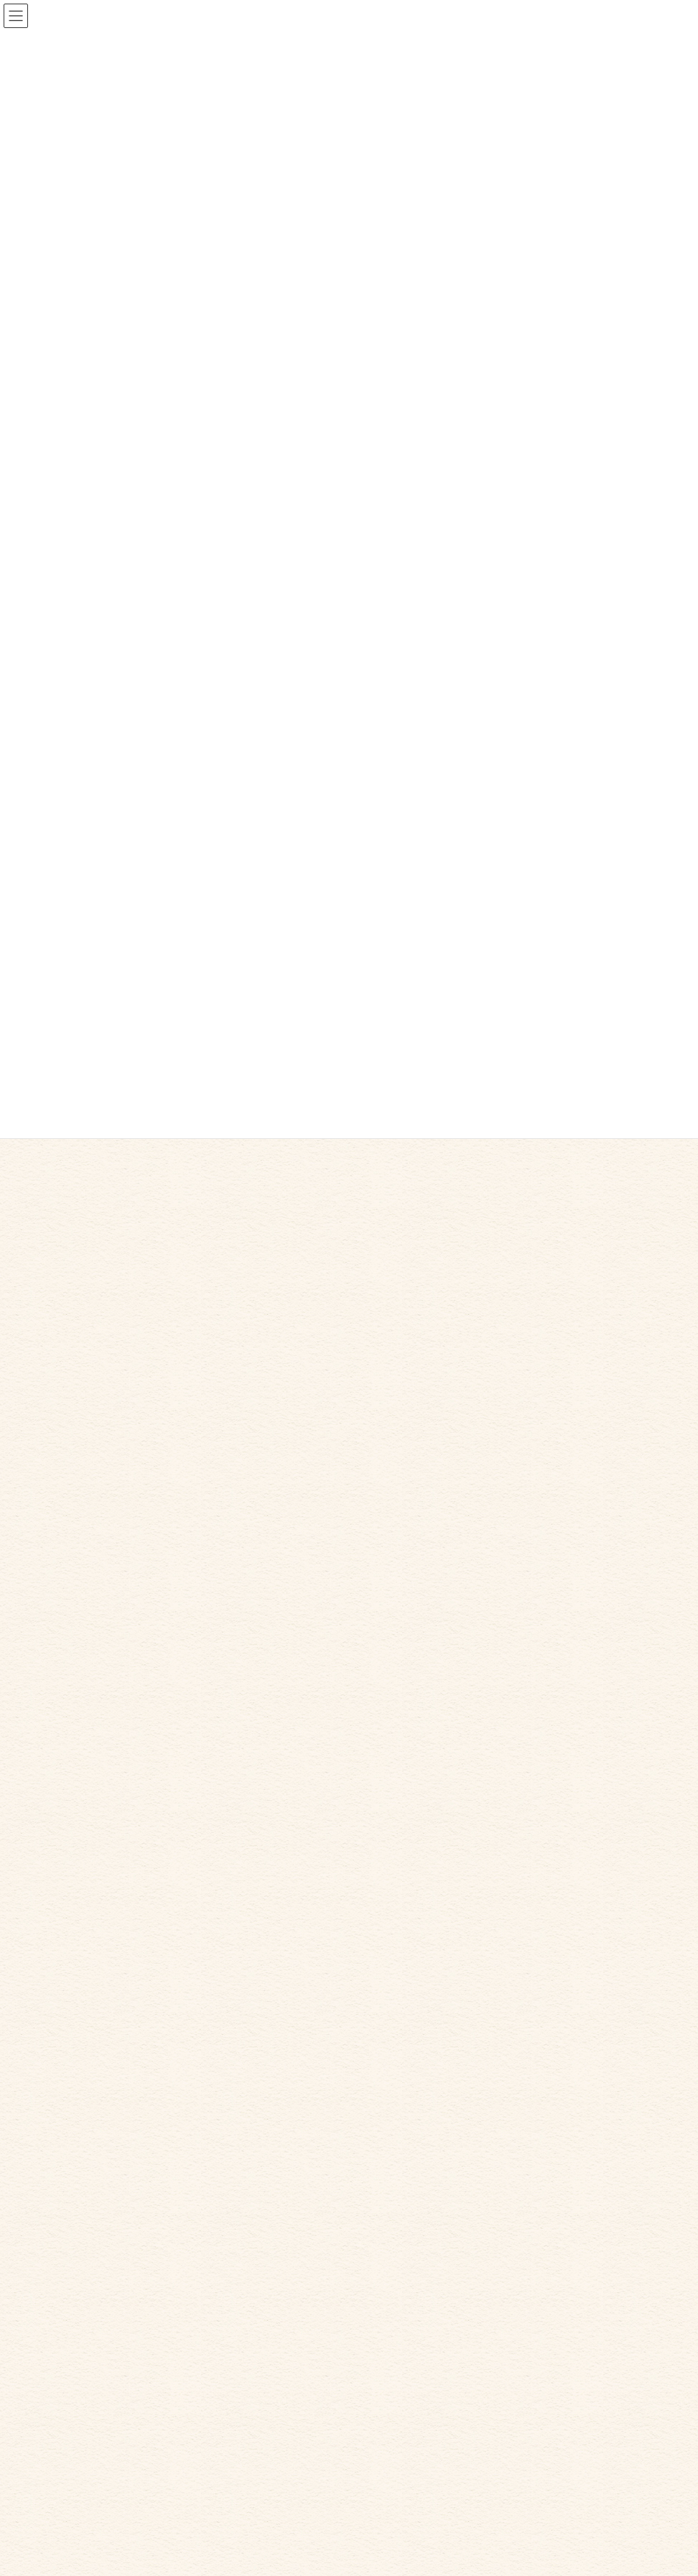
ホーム (123, 2370)
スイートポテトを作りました (350, 1459)
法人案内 (127, 2396)
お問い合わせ (136, 2470)
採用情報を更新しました (340, 1330)
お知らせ (127, 2018)
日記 (118, 2044)
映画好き (305, 1588)
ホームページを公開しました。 (355, 1848)
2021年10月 (133, 2114)
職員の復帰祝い (320, 1719)
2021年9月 (131, 2139)
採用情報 (127, 2421)
